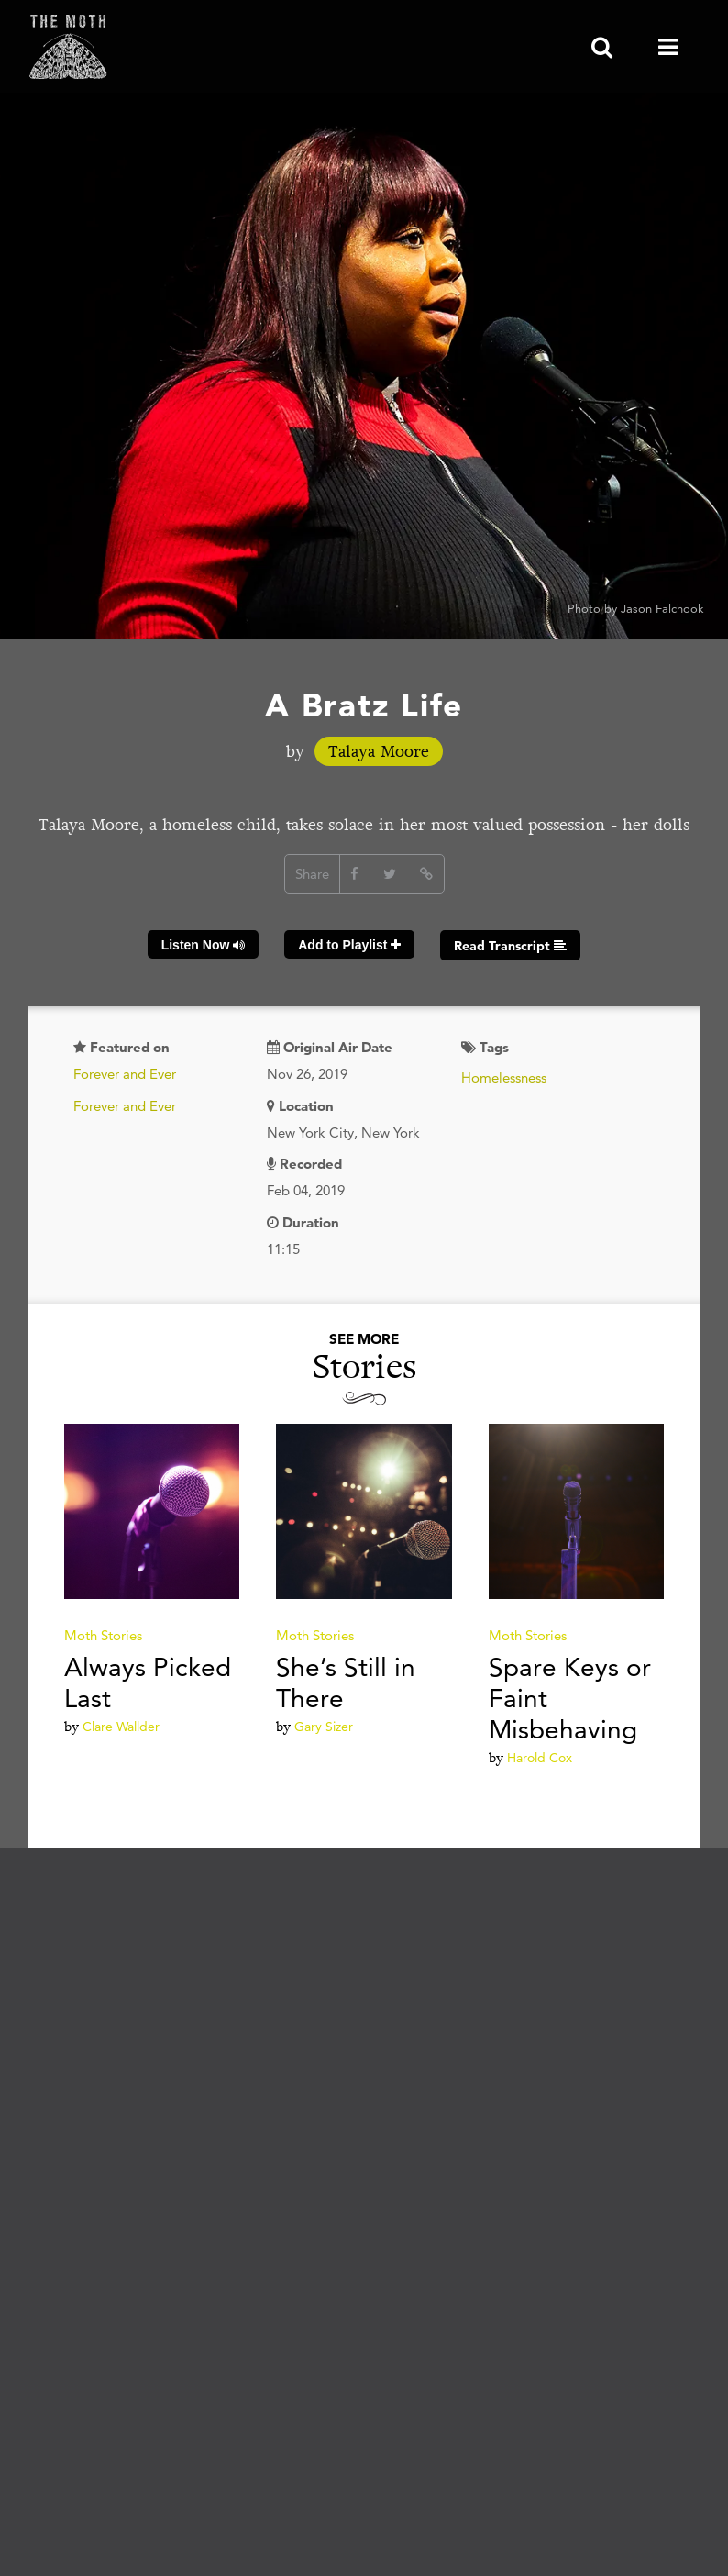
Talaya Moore (378, 751)
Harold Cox (539, 1757)
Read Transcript (510, 946)
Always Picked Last (147, 1682)
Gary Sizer (323, 1726)
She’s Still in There (345, 1682)
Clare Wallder (121, 1726)
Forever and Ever (124, 1074)
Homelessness (503, 1077)
